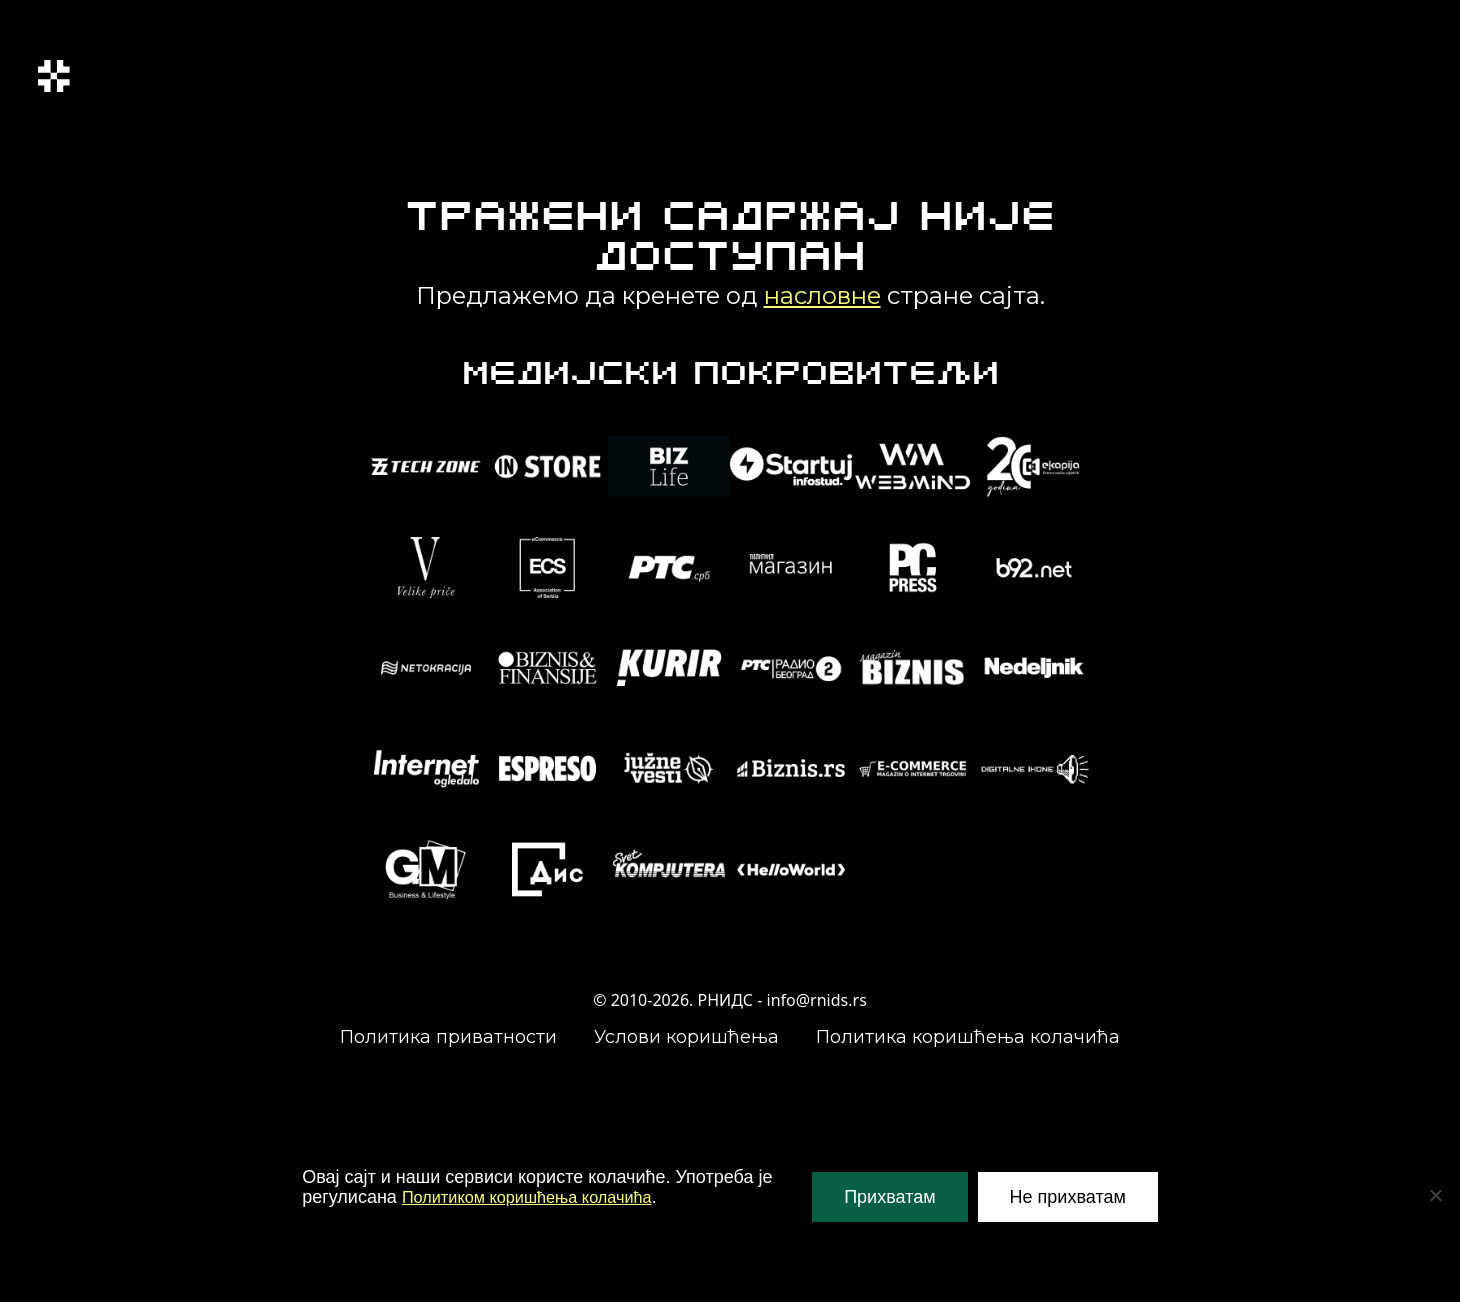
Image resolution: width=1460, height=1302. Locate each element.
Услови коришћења (686, 1037)
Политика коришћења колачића (968, 1037)
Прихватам (889, 1197)
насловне (822, 295)
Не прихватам (1068, 1197)
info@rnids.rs (817, 1000)
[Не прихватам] (1435, 1195)
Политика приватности (448, 1037)
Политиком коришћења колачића (540, 1197)
